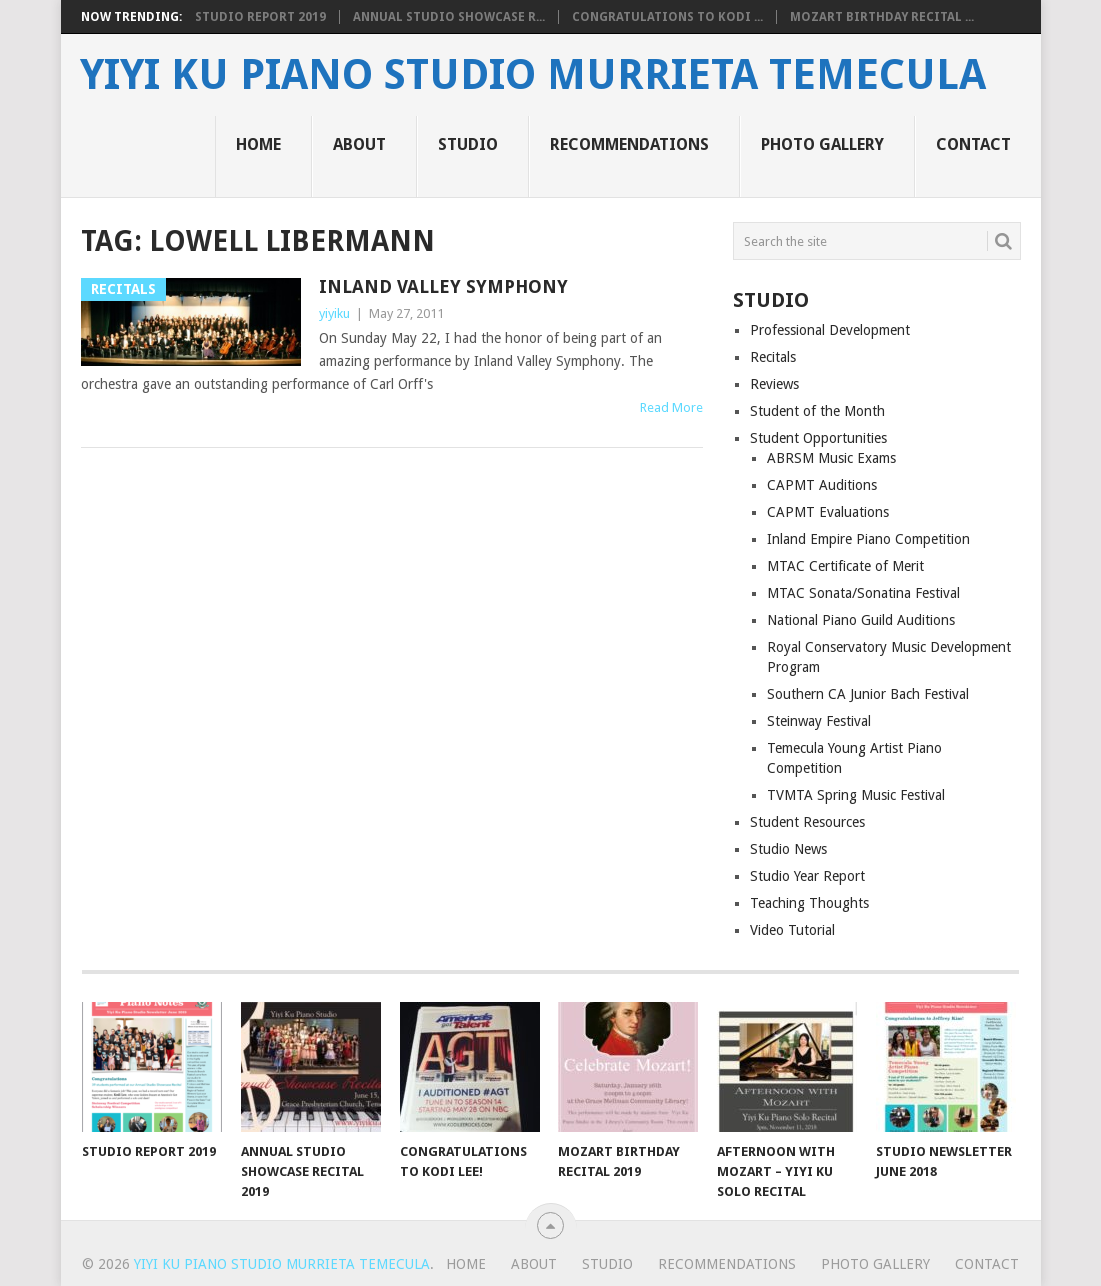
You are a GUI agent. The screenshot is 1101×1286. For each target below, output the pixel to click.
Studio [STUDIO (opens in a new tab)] (468, 144)
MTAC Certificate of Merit (845, 566)
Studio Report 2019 (260, 17)
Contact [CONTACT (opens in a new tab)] (973, 144)
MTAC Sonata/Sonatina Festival (863, 593)
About (359, 144)
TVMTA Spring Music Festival (856, 795)
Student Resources (807, 822)
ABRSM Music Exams (831, 458)
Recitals (773, 357)
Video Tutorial (792, 930)
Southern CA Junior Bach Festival (868, 694)
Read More (671, 407)
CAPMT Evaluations (828, 512)
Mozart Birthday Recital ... (882, 17)
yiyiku (334, 313)
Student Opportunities (818, 438)
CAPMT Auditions (822, 485)
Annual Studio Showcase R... (449, 17)
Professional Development (830, 330)
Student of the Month (817, 411)
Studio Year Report (807, 876)
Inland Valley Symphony (443, 286)
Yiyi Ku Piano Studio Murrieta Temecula (533, 75)
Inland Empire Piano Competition (868, 539)
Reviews (774, 384)
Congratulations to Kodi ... (667, 17)
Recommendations (629, 144)
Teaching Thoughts (809, 903)
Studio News (788, 849)
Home (258, 144)
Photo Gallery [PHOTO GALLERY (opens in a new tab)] (822, 144)
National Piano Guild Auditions (861, 620)
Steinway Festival (819, 721)
